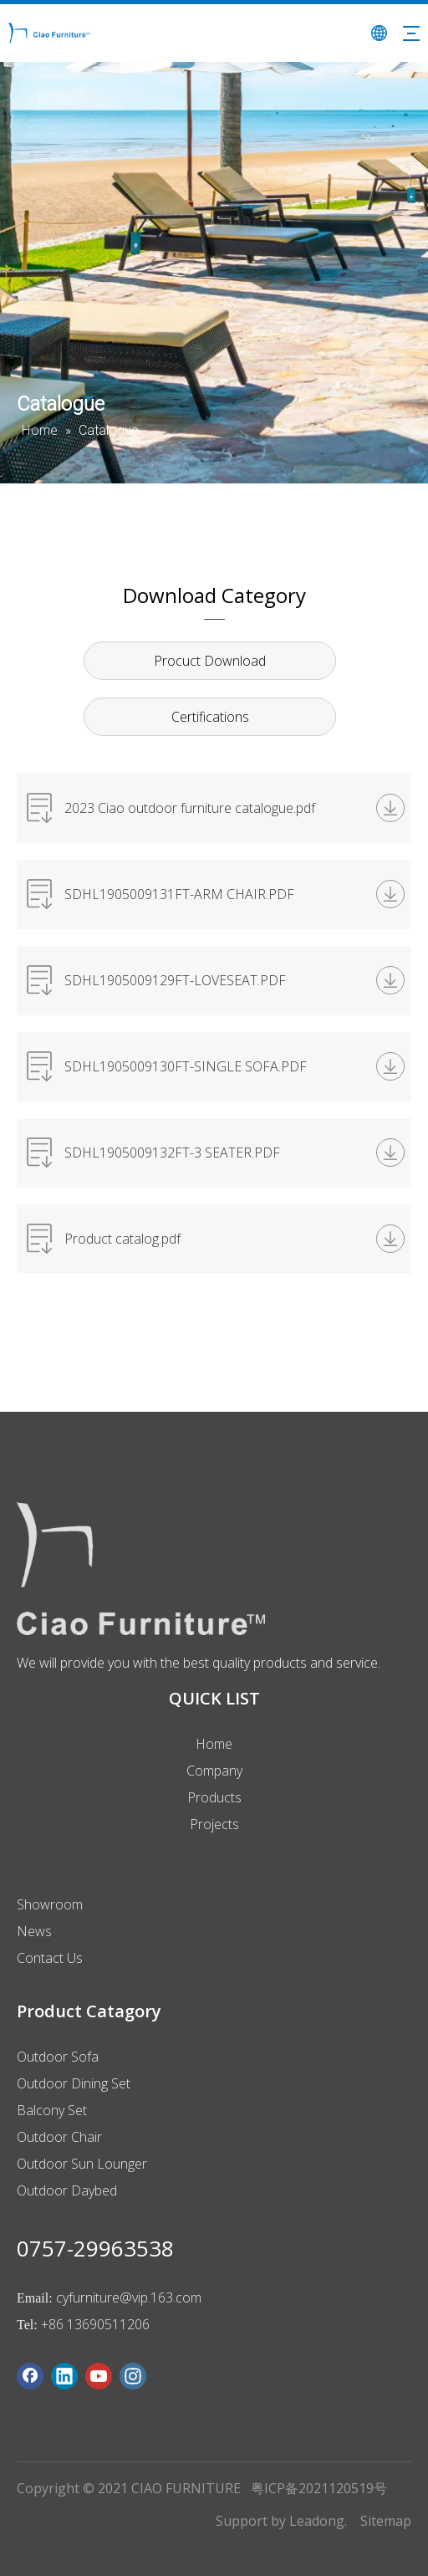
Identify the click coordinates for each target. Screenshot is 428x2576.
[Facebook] (30, 2376)
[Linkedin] (64, 2376)
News (34, 1931)
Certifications (210, 717)
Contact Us (50, 1958)
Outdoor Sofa (58, 2056)
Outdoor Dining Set (73, 2083)
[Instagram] (133, 2376)
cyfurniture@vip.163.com (128, 2297)
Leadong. (318, 2521)
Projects (214, 1824)
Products (214, 1797)
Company (214, 1770)
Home (214, 1744)
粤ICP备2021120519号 (319, 2488)
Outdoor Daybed (67, 2190)
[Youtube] (98, 2376)
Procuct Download (210, 661)
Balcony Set (52, 2110)
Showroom (50, 1904)
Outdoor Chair (59, 2137)
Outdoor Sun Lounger (82, 2163)
